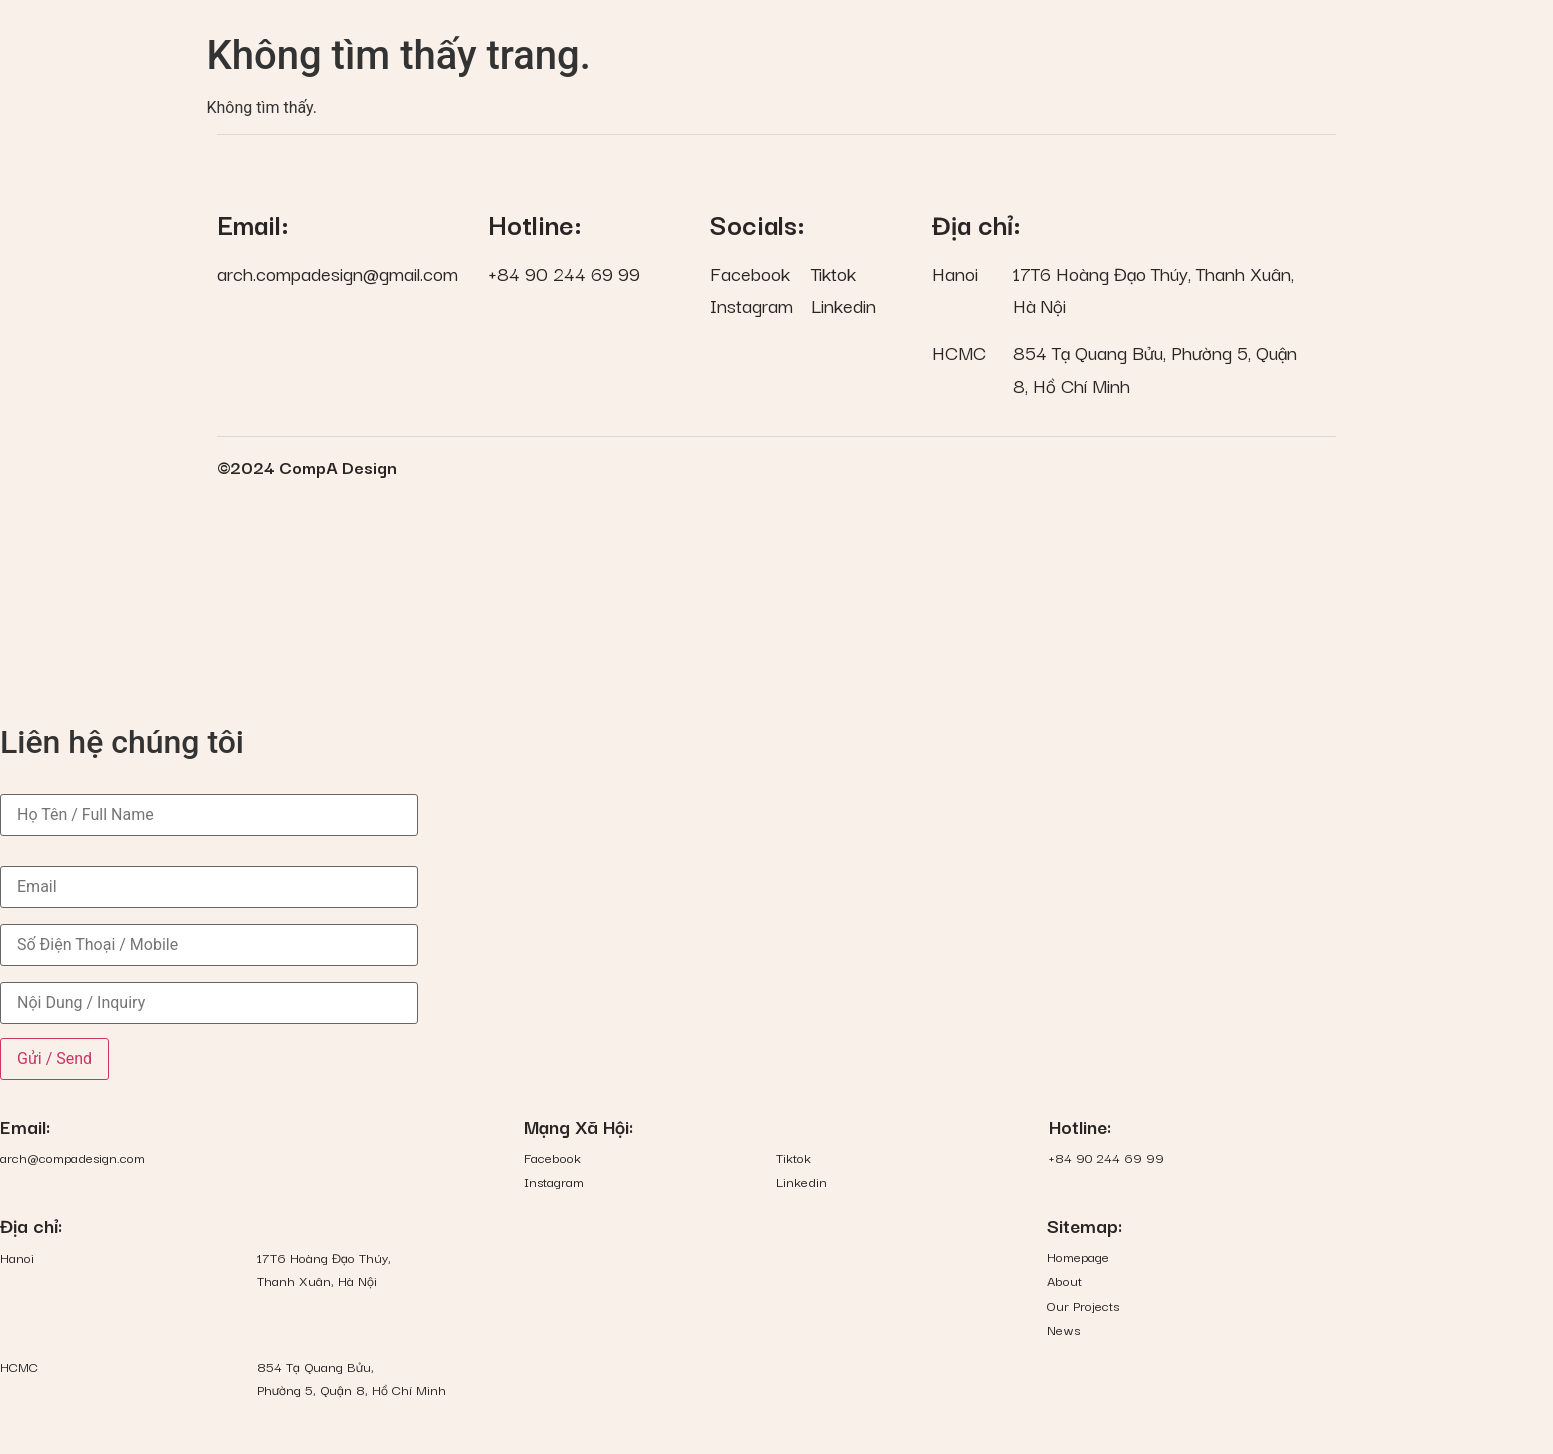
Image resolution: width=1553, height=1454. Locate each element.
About (1064, 1280)
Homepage (1078, 1256)
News (1063, 1329)
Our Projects (1083, 1305)
